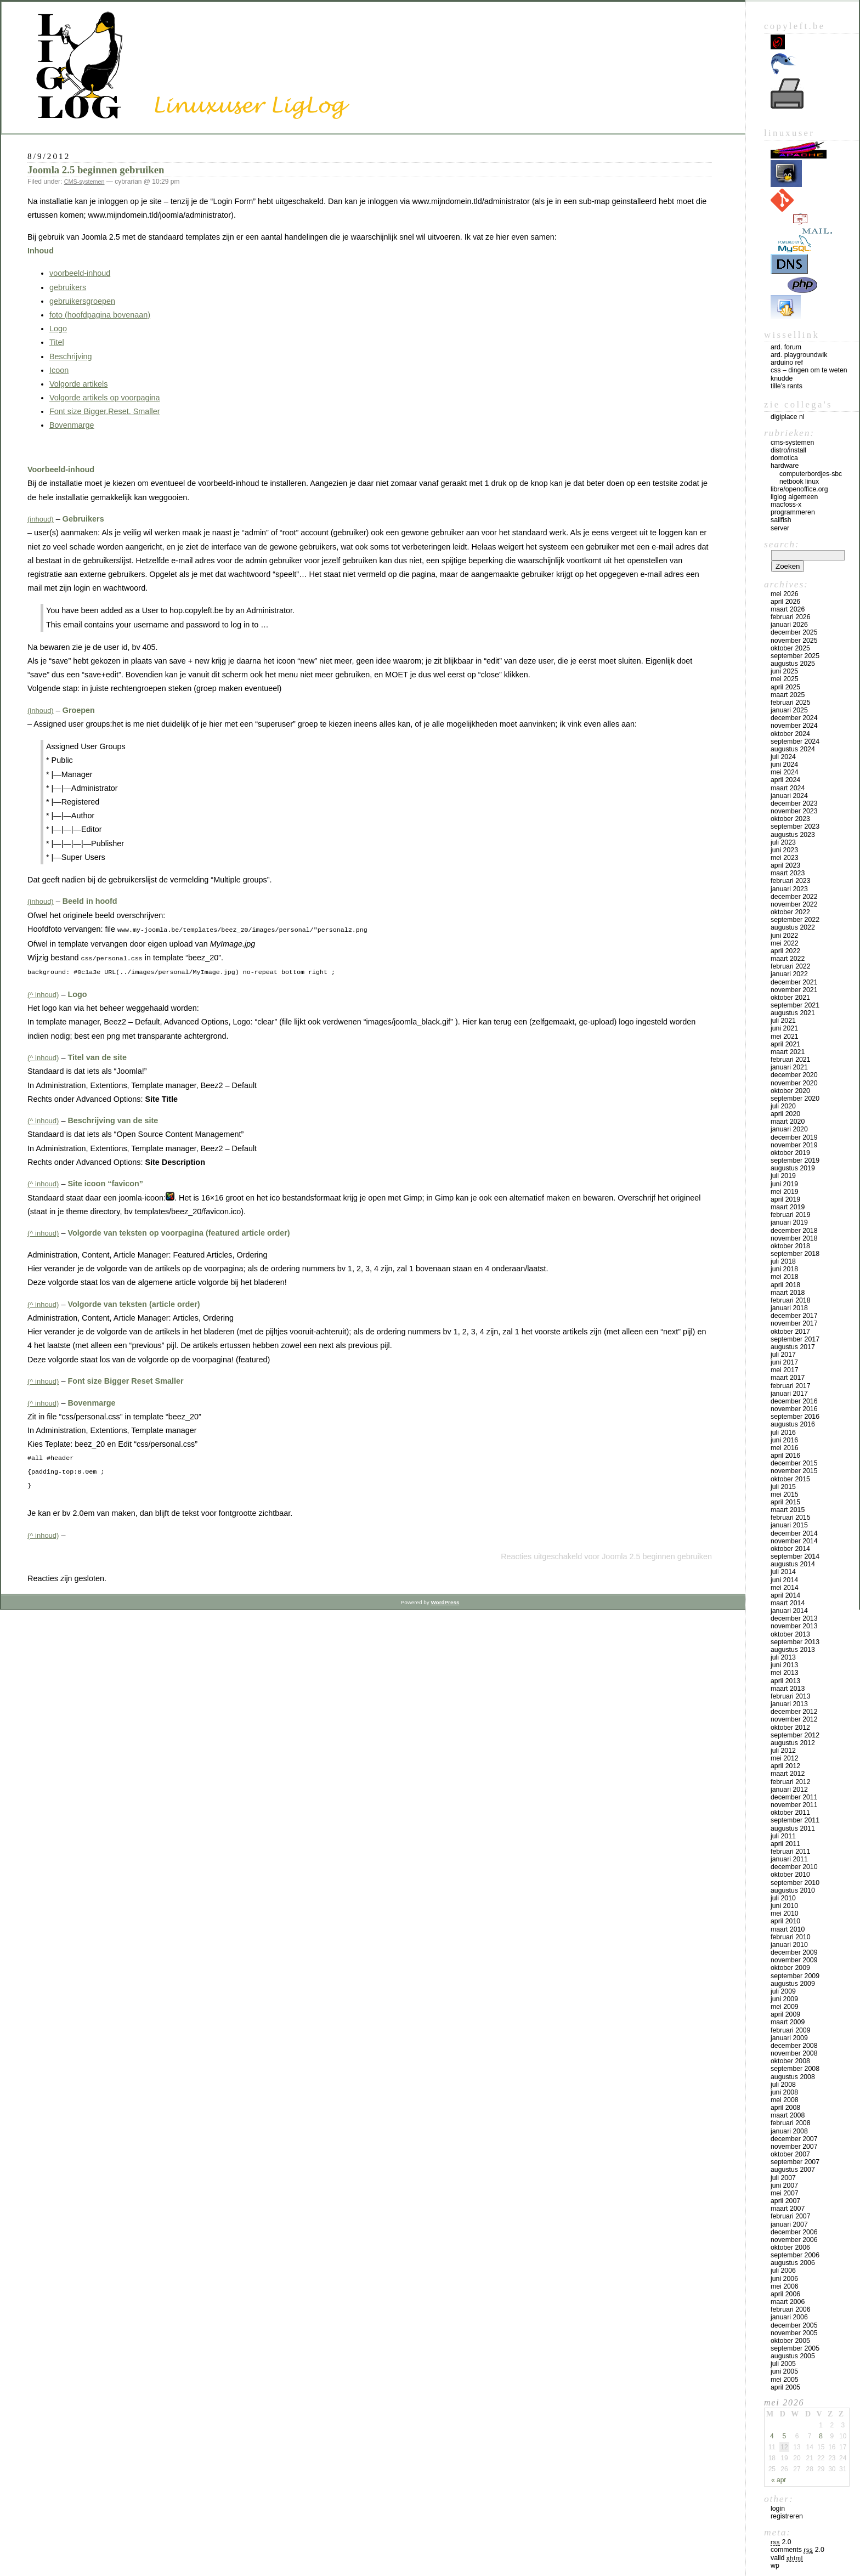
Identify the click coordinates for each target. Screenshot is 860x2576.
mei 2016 (785, 1448)
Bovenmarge (71, 425)
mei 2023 (785, 858)
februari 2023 (791, 881)
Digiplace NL (788, 417)
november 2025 (794, 640)
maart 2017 (788, 1378)
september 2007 (795, 2162)
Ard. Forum (786, 347)
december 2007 (794, 2139)
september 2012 (795, 1735)
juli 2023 (783, 842)
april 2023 (785, 865)
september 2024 (795, 741)
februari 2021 (791, 1059)
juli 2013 (783, 1657)
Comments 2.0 (797, 2550)
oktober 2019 (790, 1153)
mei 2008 (785, 2100)
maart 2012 (788, 1773)
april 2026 (785, 601)
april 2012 (785, 1766)
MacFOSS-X (786, 504)
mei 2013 (785, 1673)
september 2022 (795, 920)
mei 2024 (785, 772)
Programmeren (793, 512)
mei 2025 (785, 679)
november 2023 (794, 811)
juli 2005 (783, 2364)
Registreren (787, 2516)
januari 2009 (789, 2038)
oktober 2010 (790, 1874)
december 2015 (794, 1463)
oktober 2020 (790, 1091)
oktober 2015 (790, 1479)
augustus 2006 (793, 2263)
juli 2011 (783, 1836)
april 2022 (785, 951)
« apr (778, 2480)
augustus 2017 (793, 1347)
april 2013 (785, 1681)
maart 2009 (788, 2022)
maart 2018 (788, 1293)
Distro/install (788, 450)
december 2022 (794, 897)
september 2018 (795, 1254)
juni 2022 (784, 935)
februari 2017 (791, 1386)
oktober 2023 (790, 819)
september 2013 (795, 1642)
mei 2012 (785, 1758)
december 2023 (794, 803)
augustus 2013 (793, 1650)
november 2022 (794, 904)
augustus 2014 (793, 1564)
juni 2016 (784, 1440)
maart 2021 (788, 1052)
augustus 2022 (793, 927)
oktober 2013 (790, 1634)
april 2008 (785, 2107)
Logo (58, 328)
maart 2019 (788, 1207)
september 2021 (795, 1005)
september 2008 (795, 2069)
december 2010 (794, 1867)
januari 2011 (789, 1859)
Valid (787, 2558)
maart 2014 (788, 1603)
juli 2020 (783, 1106)
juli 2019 (783, 1176)
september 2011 (795, 1820)
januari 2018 (789, 1308)
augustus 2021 (793, 1013)
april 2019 (785, 1199)
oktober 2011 (790, 1812)
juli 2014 (783, 1572)
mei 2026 (785, 594)
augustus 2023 (793, 835)
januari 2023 (789, 889)
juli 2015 (783, 1487)
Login (778, 2508)
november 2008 (794, 2053)
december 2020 (794, 1075)
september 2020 (795, 1098)
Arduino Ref (787, 362)
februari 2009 (791, 2030)
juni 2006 (784, 2279)
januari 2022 (789, 974)
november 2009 (794, 1960)
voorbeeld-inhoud (79, 273)
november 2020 (794, 1083)
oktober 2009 (790, 1968)
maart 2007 (788, 2208)
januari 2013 (789, 1704)
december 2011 (794, 1797)
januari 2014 (789, 1611)
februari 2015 (791, 1517)
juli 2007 (783, 2178)
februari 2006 (791, 2309)
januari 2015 (789, 1525)
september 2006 (795, 2255)
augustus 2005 (793, 2356)
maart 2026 (788, 609)
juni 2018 (784, 1269)
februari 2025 (791, 702)
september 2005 (795, 2348)
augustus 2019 (793, 1168)
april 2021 (785, 1044)
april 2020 (785, 1114)
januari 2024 (789, 796)
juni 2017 (784, 1362)
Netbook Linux (799, 481)
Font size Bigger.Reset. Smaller (104, 411)
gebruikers (67, 287)
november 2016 (794, 1409)
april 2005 (785, 2387)
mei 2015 (785, 1494)
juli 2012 (783, 1750)
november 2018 (794, 1238)
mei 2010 (785, 1913)
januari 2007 (789, 2224)
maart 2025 (788, 695)
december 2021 (794, 982)
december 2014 (794, 1533)
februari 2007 (791, 2216)
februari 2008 (791, 2123)
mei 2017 (785, 1370)
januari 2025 (789, 710)
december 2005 (794, 2325)
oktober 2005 (790, 2341)
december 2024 (794, 718)
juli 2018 (783, 1261)
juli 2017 (783, 1354)
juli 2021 (783, 1020)
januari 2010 (789, 1945)
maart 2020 (788, 1121)
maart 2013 (788, 1688)
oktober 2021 (790, 997)
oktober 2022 (790, 912)
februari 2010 (791, 1937)
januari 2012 (789, 1789)
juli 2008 (783, 2084)
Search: (781, 544)
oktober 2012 (790, 1727)
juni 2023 (784, 850)
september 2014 (795, 1556)
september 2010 (795, 1883)
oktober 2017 (790, 1331)
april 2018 (785, 1285)
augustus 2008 (793, 2077)
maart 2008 (788, 2115)
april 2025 (785, 687)
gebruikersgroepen (82, 301)
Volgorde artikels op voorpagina (104, 397)
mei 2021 (785, 1036)
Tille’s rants (786, 386)
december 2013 (794, 1618)
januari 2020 (789, 1129)
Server (780, 528)
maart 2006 (788, 2302)
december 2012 (794, 1712)
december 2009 (794, 1952)
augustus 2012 (793, 1743)
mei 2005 (785, 2379)
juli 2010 (783, 1898)
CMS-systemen (84, 181)
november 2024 (794, 725)
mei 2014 (785, 1588)
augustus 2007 (793, 2169)
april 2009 (785, 2014)
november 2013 (794, 1626)
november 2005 (794, 2333)
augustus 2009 (793, 1984)
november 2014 (794, 1541)
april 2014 (785, 1595)
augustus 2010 (793, 1890)
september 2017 (795, 1339)
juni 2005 (784, 2371)
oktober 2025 (790, 648)
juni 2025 (784, 671)
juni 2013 (784, 1665)
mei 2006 (785, 2286)
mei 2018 (785, 1277)
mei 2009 (785, 2007)
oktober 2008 (790, 2061)
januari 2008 (789, 2131)
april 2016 (785, 1455)
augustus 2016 (793, 1424)
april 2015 (785, 1502)
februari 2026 (791, 617)
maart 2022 (788, 959)
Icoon (59, 370)
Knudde (782, 378)
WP (775, 2565)
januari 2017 (789, 1393)
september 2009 (795, 1976)
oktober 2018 (790, 1246)
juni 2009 (784, 1999)
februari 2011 (791, 1851)
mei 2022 (785, 943)
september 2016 (795, 1416)
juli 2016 (783, 1432)
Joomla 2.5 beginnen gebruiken (95, 169)
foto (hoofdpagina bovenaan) (99, 314)
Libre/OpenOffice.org (799, 489)
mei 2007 (785, 2193)
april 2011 (785, 1844)
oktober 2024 (790, 734)
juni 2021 (784, 1028)
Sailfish (781, 520)
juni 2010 (784, 1906)
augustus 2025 (793, 663)
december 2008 (794, 2046)
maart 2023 (788, 873)
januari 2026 (789, 625)
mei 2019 (785, 1192)
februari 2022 (791, 966)
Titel (56, 342)
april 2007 (785, 2201)
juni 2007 (784, 2185)
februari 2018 (791, 1300)
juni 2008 (784, 2092)
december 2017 (794, 1316)
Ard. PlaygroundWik (799, 355)
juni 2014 (784, 1580)
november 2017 (794, 1323)
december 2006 (794, 2232)
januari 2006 (789, 2317)
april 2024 (785, 780)
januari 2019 (789, 1222)
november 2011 (794, 1805)
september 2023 (795, 826)
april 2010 (785, 1921)
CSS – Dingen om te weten (809, 370)
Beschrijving (70, 356)
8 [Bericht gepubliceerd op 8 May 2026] (821, 2436)
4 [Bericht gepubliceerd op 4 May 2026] (772, 2436)
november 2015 (794, 1471)
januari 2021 (789, 1067)
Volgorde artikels (78, 384)
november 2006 (794, 2240)
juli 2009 (783, 1991)
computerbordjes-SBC (810, 474)
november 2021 (794, 990)
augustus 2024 (793, 749)
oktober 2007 (790, 2154)
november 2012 (794, 1719)
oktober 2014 (790, 1549)
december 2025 (794, 632)
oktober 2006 (790, 2247)
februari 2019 (791, 1215)
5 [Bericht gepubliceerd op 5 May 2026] (785, 2436)
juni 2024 (784, 764)
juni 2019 (784, 1184)
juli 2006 (783, 2270)
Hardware (785, 465)
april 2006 (785, 2294)
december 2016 (794, 1401)
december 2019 (794, 1137)
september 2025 (795, 656)
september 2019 (795, 1160)
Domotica (784, 458)
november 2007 (794, 2146)
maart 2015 (788, 1510)
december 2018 (794, 1231)
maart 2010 (788, 1929)
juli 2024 (783, 757)
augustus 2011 (793, 1828)
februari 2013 (791, 1696)
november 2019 (794, 1145)
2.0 (781, 2542)
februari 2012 (791, 1782)
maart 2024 (788, 788)
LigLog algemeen (794, 497)
